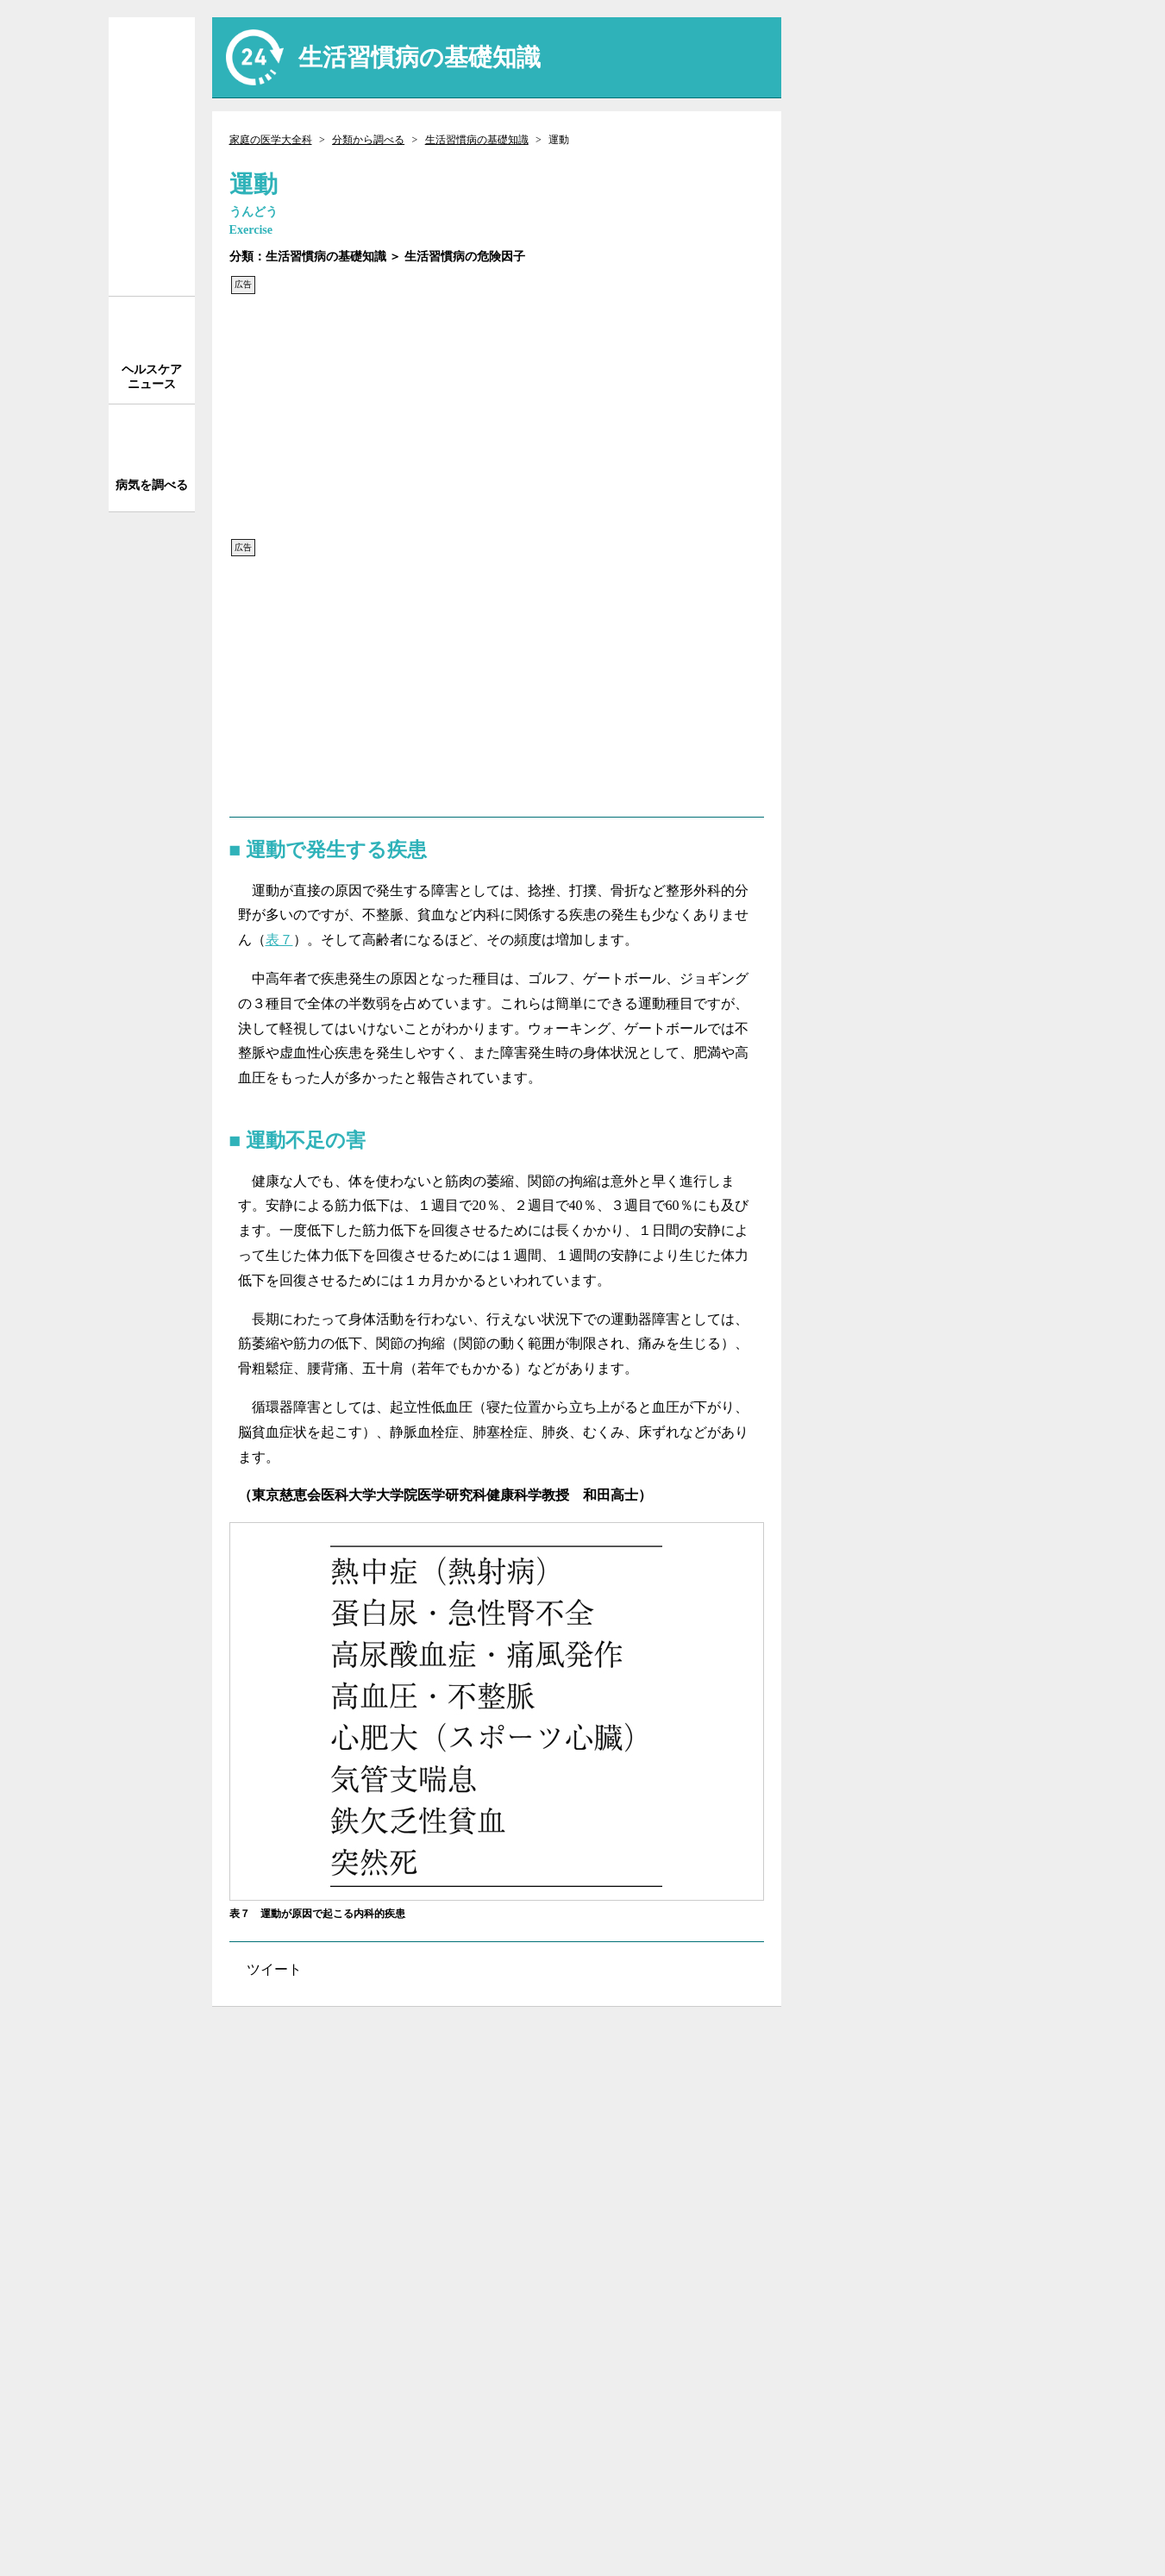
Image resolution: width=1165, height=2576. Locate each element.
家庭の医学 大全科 (152, 156)
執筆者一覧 (936, 2117)
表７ (279, 939)
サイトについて (936, 2047)
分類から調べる (368, 140)
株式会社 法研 (298, 2484)
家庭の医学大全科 (270, 140)
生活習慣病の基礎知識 (477, 140)
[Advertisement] (496, 416)
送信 (1024, 47)
